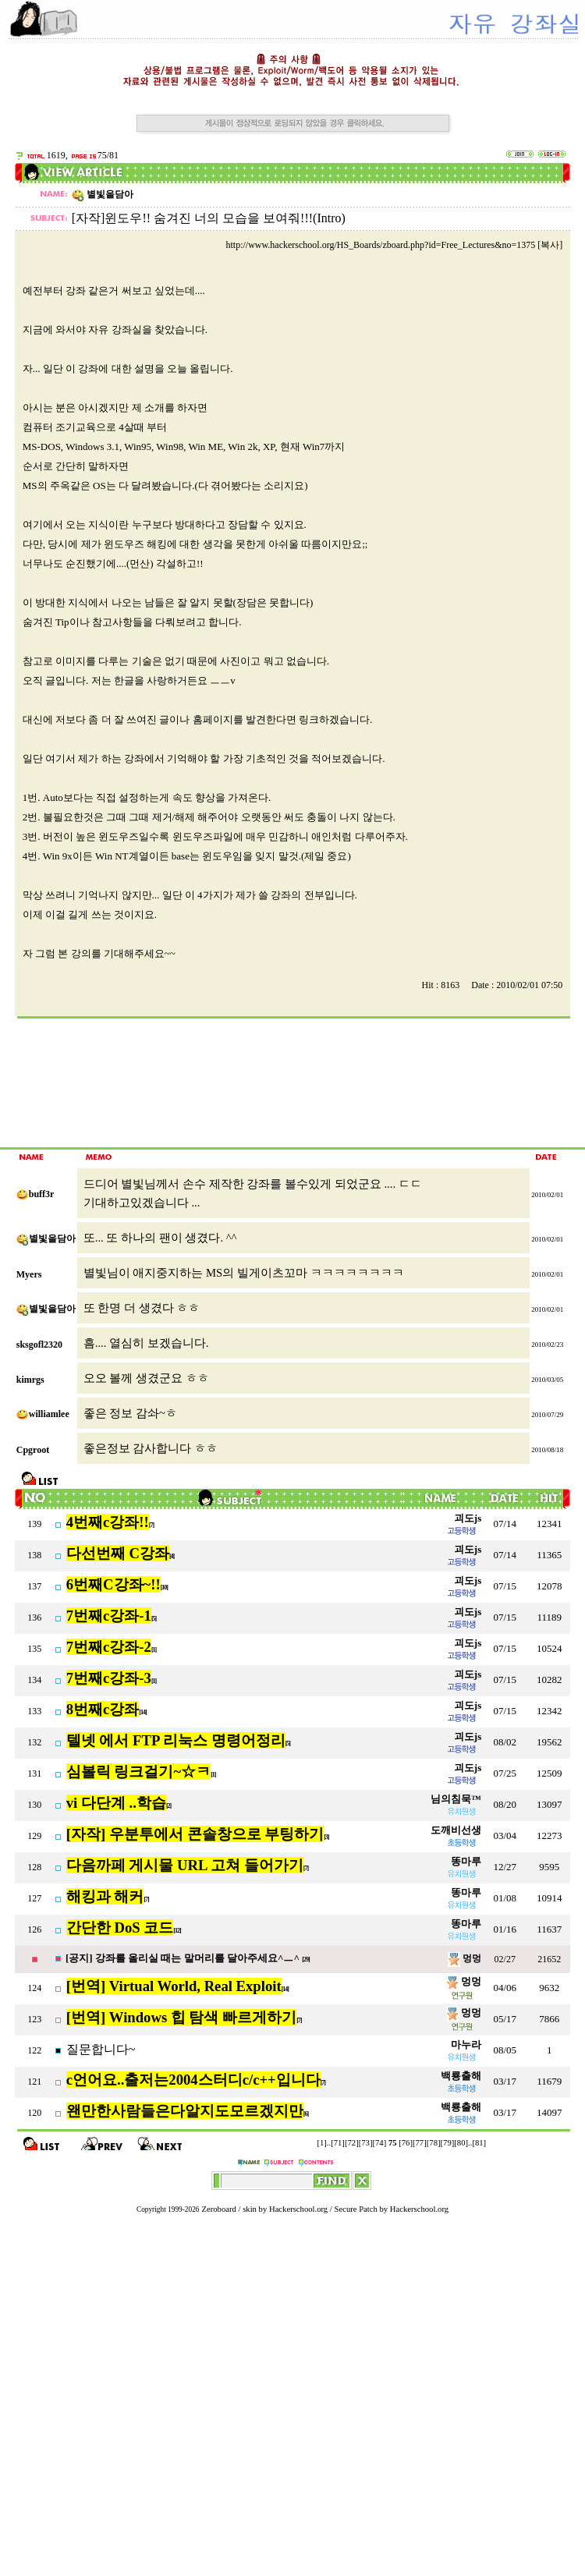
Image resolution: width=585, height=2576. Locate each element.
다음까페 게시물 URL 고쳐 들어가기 (184, 1865)
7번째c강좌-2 (108, 1647)
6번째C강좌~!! (113, 1584)
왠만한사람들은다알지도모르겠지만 (184, 2111)
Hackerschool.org (298, 2209)
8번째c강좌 (103, 1709)
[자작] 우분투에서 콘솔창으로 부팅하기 (195, 1834)
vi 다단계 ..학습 (116, 1803)
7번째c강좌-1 (108, 1615)
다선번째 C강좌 (117, 1553)
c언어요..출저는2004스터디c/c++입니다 (193, 2079)
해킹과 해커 (105, 1896)
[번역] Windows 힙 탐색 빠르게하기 (181, 2017)
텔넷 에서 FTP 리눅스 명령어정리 (175, 1740)
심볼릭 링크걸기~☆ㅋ (138, 1771)
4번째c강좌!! (107, 1522)
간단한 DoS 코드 (120, 1927)
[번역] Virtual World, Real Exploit (174, 1986)
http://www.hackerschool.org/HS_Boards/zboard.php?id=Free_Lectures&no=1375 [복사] (393, 244)
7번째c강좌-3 (108, 1678)
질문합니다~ (101, 2049)
